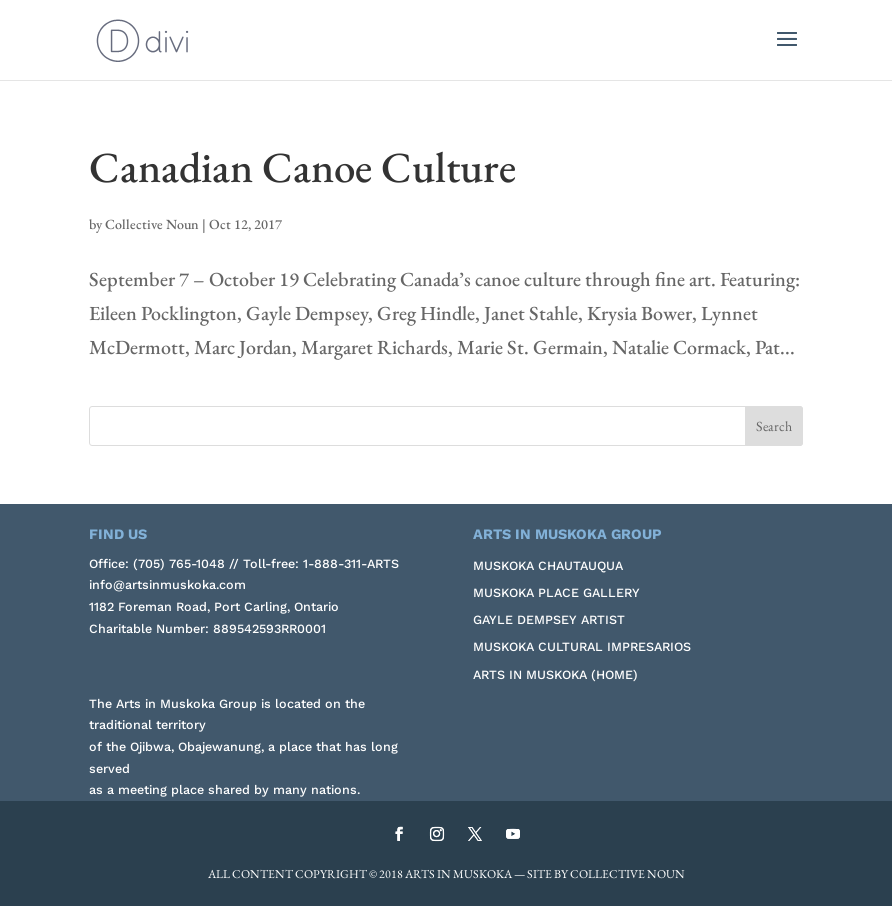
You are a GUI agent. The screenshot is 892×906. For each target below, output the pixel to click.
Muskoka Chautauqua (548, 565)
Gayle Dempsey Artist (549, 619)
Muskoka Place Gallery (556, 592)
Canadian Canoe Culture (302, 167)
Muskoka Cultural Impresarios (582, 646)
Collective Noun (152, 224)
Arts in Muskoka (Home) (555, 674)
